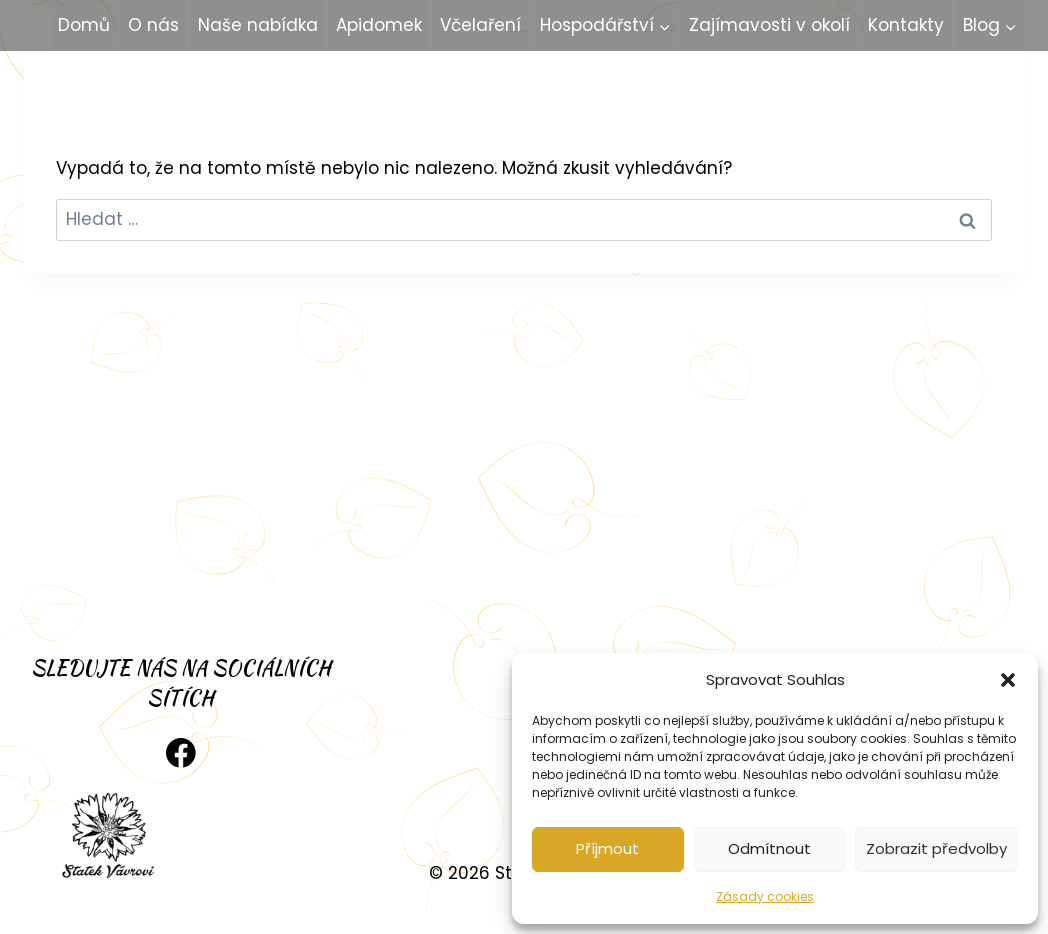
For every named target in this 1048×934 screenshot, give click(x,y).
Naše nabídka (258, 25)
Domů (84, 25)
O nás (153, 25)
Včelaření (480, 25)
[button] (1008, 680)
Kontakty (906, 25)
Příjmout (607, 848)
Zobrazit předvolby (936, 848)
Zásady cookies (765, 896)
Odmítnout (769, 848)
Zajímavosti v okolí (769, 25)
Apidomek (379, 25)
